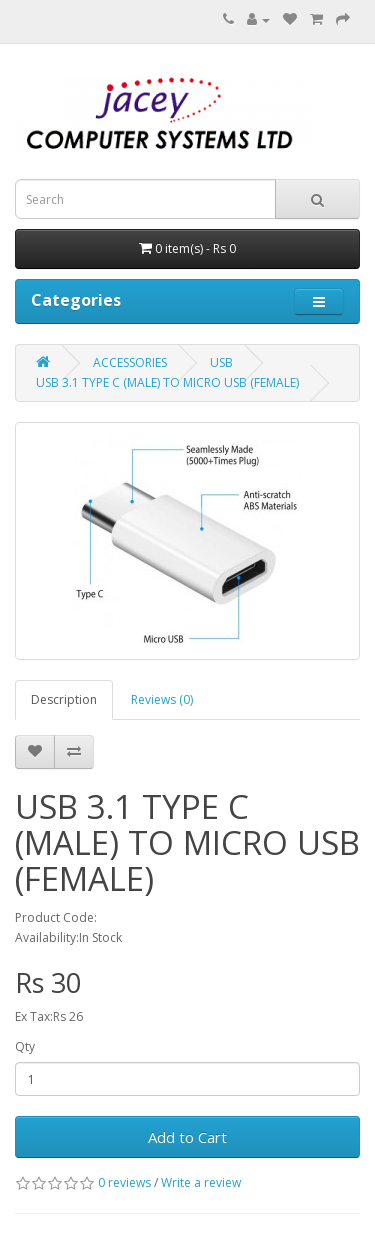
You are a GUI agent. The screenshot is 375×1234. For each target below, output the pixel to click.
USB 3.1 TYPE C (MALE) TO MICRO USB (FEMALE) (167, 382)
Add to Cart (187, 1137)
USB (221, 362)
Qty (25, 1046)
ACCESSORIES (130, 362)
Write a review (201, 1182)
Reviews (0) (162, 699)
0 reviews (124, 1182)
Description (64, 699)
